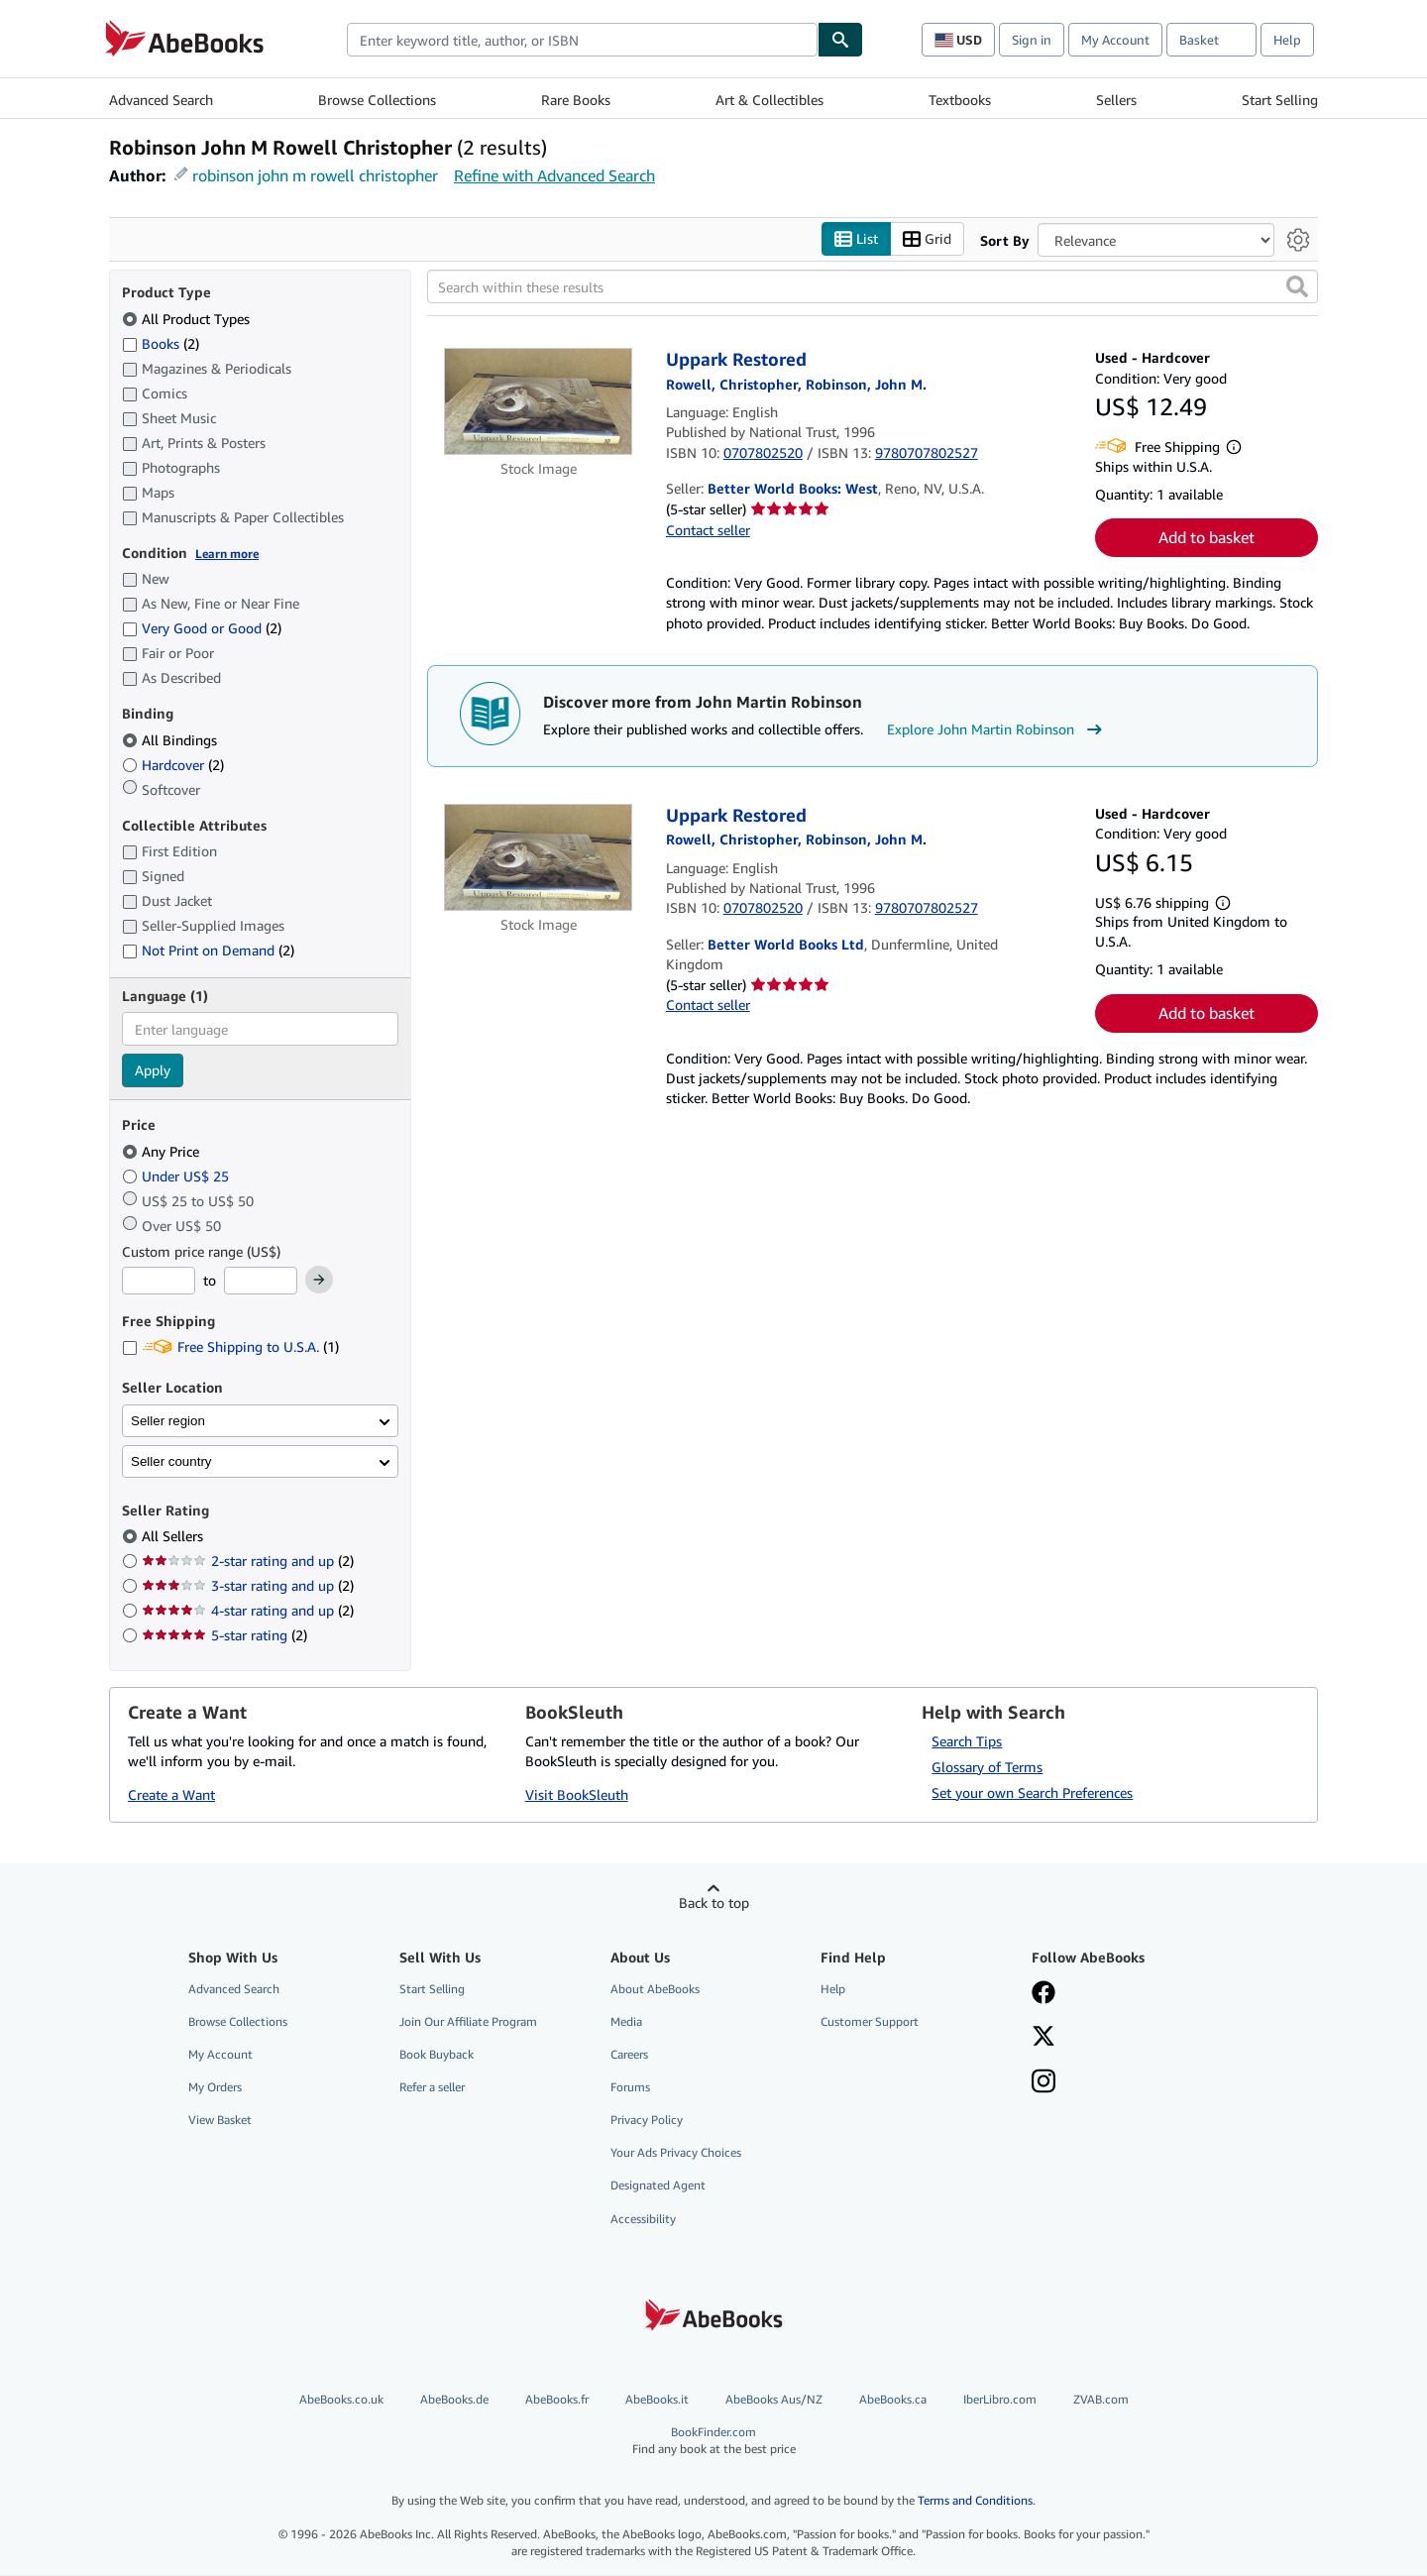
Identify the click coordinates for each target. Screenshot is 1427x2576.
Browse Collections (377, 99)
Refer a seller (432, 2087)
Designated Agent (658, 2186)
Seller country (171, 1461)
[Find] (840, 39)
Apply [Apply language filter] (152, 1071)
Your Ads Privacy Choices (675, 2153)
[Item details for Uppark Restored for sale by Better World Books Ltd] (538, 857)
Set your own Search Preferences (1032, 1792)
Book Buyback (436, 2054)
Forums (630, 2087)
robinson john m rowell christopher (315, 175)
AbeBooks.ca (893, 2399)
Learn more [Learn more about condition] (227, 553)
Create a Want (171, 1795)
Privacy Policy (646, 2120)
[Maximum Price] (260, 1281)
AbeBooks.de (454, 2399)
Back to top (714, 1902)
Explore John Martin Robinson (997, 730)
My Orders (215, 2087)
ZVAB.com (1101, 2399)
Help (1287, 40)
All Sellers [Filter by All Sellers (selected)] (174, 1536)
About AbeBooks (655, 1988)
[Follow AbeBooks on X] (1043, 2038)
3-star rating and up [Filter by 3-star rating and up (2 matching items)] (248, 1586)
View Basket (220, 2120)
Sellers (1116, 99)
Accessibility (643, 2218)
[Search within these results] (872, 287)
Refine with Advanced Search (554, 175)
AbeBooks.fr (557, 2399)
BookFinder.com (714, 2440)
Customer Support (870, 2021)
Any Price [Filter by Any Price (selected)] (162, 1151)
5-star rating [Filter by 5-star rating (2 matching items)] (224, 1635)
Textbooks (960, 99)
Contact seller (708, 529)
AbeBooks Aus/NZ (774, 2399)
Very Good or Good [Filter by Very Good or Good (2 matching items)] (201, 628)
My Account (1115, 40)
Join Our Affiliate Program (468, 2021)
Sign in (1031, 40)
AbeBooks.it (657, 2399)
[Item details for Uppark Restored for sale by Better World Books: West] (538, 402)
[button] (1297, 287)
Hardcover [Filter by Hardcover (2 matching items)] (173, 764)
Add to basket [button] (1206, 538)
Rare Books (575, 99)
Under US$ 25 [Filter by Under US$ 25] (177, 1176)
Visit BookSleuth (576, 1795)
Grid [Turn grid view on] (927, 239)
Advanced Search (161, 99)
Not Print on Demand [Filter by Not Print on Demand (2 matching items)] (208, 951)
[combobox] (582, 39)
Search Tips (967, 1741)
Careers (629, 2054)
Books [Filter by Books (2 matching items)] (160, 343)
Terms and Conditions (975, 2501)
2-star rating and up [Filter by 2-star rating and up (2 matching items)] (248, 1561)
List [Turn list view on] (856, 239)
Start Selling (1280, 99)
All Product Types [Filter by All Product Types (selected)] (188, 318)
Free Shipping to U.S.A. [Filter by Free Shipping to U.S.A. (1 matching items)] (230, 1347)
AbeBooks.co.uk (341, 2399)
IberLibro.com (1000, 2399)
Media (626, 2021)
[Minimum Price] (158, 1281)
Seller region (168, 1420)
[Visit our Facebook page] (1043, 1994)
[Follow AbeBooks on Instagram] (1043, 2083)
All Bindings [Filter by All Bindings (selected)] (171, 739)
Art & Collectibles (769, 99)
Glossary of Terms (987, 1766)
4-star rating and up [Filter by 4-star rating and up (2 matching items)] (248, 1611)
